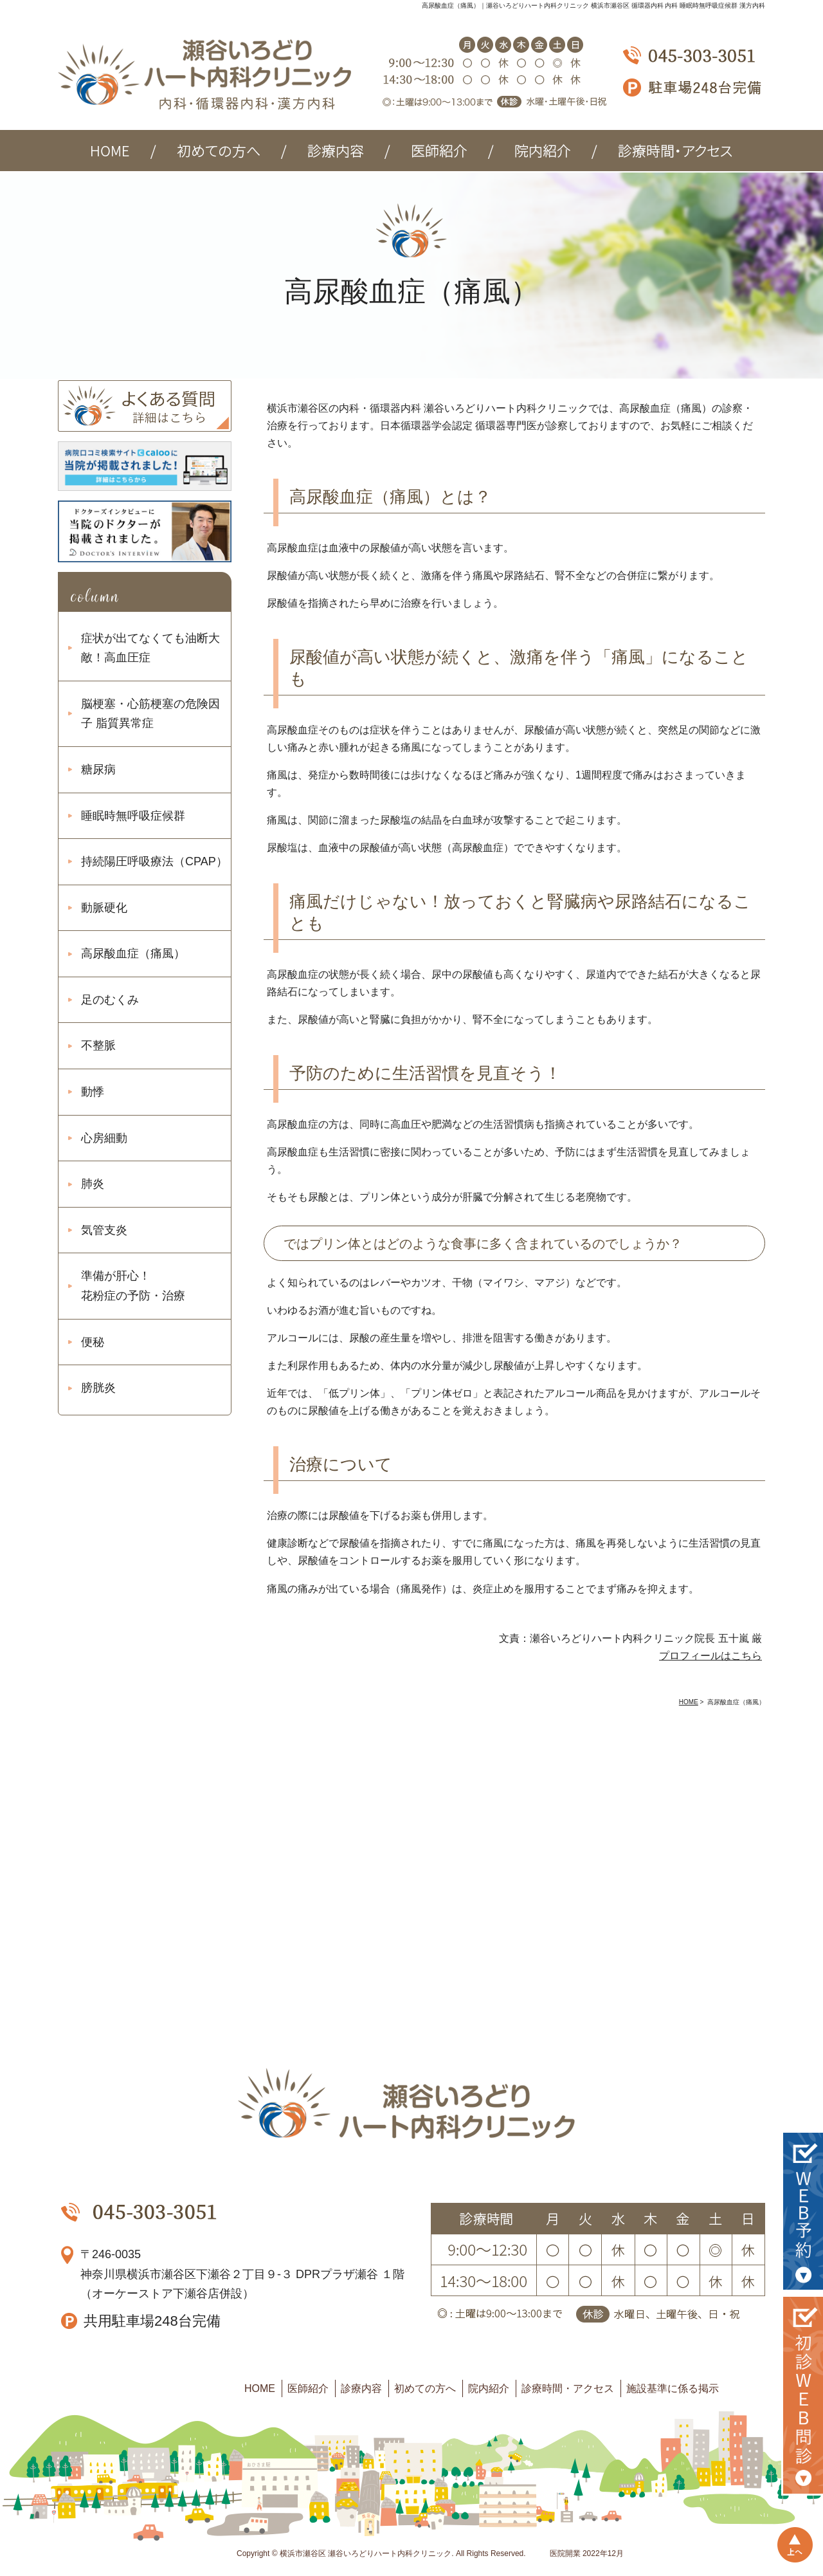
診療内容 (361, 2388)
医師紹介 (308, 2388)
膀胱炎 (98, 1387)
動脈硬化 (104, 907)
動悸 (92, 1091)
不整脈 (98, 1045)
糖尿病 (98, 769)
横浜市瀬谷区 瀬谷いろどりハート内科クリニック (365, 2553)
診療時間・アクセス (567, 2388)
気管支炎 (104, 1230)
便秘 (92, 1342)
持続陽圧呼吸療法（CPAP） (154, 861)
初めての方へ (425, 2388)
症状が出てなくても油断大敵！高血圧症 (150, 648)
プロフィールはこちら (710, 1655)
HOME (259, 2388)
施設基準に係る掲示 (672, 2388)
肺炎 (92, 1183)
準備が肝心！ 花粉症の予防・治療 (133, 1285)
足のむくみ (110, 999)
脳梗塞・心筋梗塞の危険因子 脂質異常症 (150, 713)
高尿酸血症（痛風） (133, 953)
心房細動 (104, 1138)
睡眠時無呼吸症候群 (133, 815)
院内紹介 (488, 2388)
